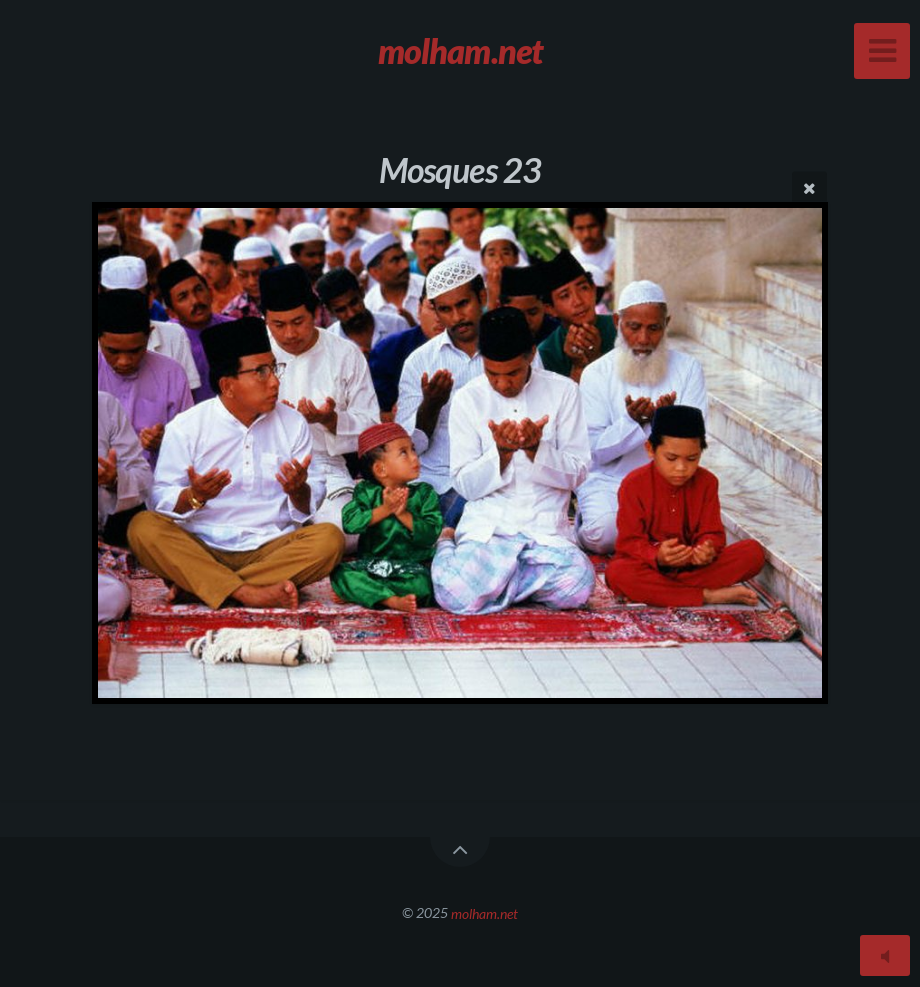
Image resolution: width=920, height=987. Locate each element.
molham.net (484, 912)
